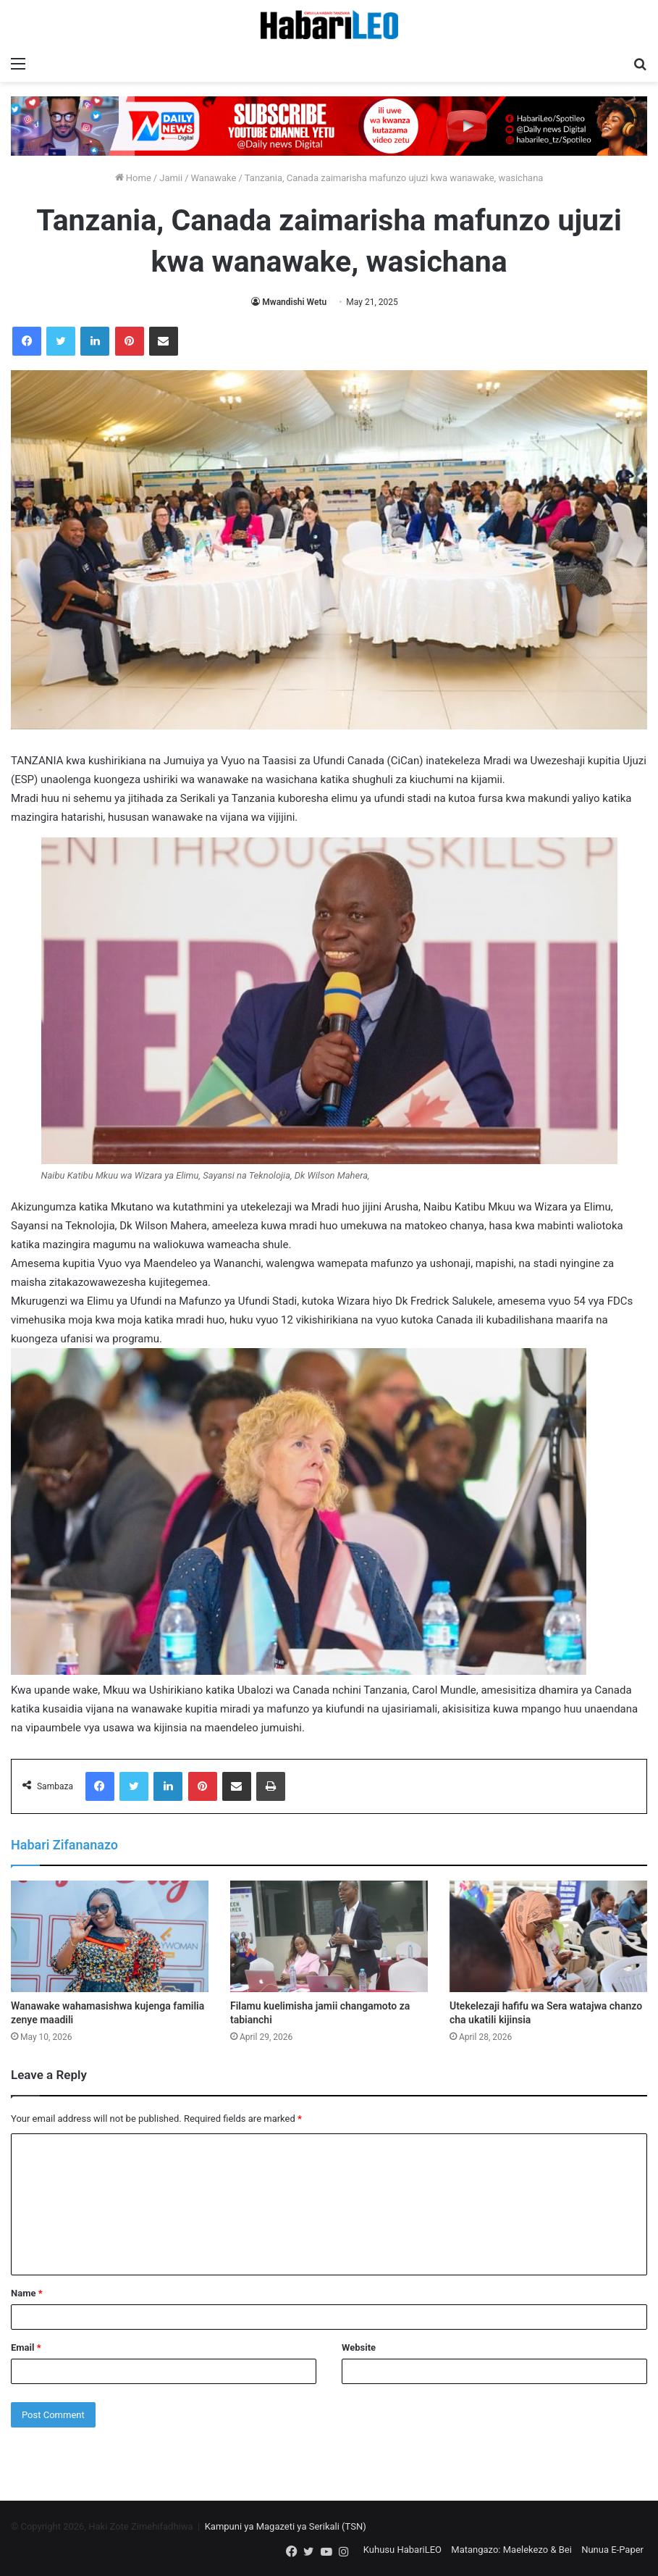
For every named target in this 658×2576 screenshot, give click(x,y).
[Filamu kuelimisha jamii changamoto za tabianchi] (329, 1936)
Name (27, 2293)
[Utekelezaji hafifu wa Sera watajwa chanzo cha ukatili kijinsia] (548, 1936)
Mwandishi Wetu (294, 302)
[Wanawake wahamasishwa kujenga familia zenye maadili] (109, 1936)
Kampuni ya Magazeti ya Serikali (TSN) (285, 2526)
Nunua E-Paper (612, 2549)
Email (26, 2347)
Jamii (170, 177)
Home (133, 177)
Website (359, 2347)
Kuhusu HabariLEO (402, 2549)
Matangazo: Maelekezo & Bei (511, 2549)
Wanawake (214, 177)
